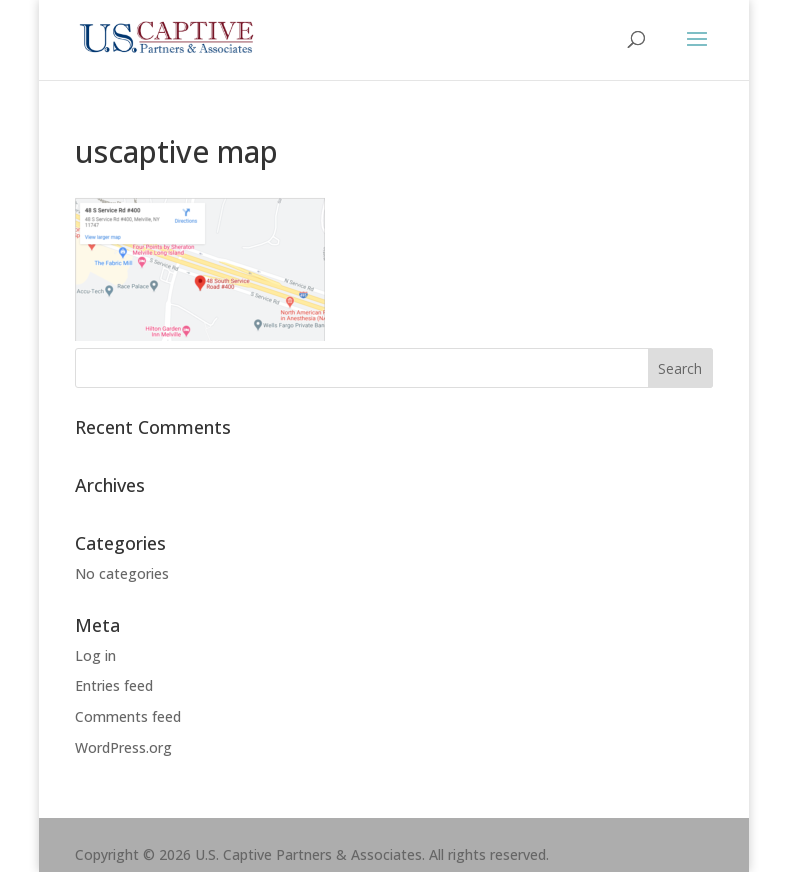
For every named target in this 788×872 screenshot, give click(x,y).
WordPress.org (123, 747)
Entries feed (114, 685)
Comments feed (128, 716)
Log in (95, 655)
